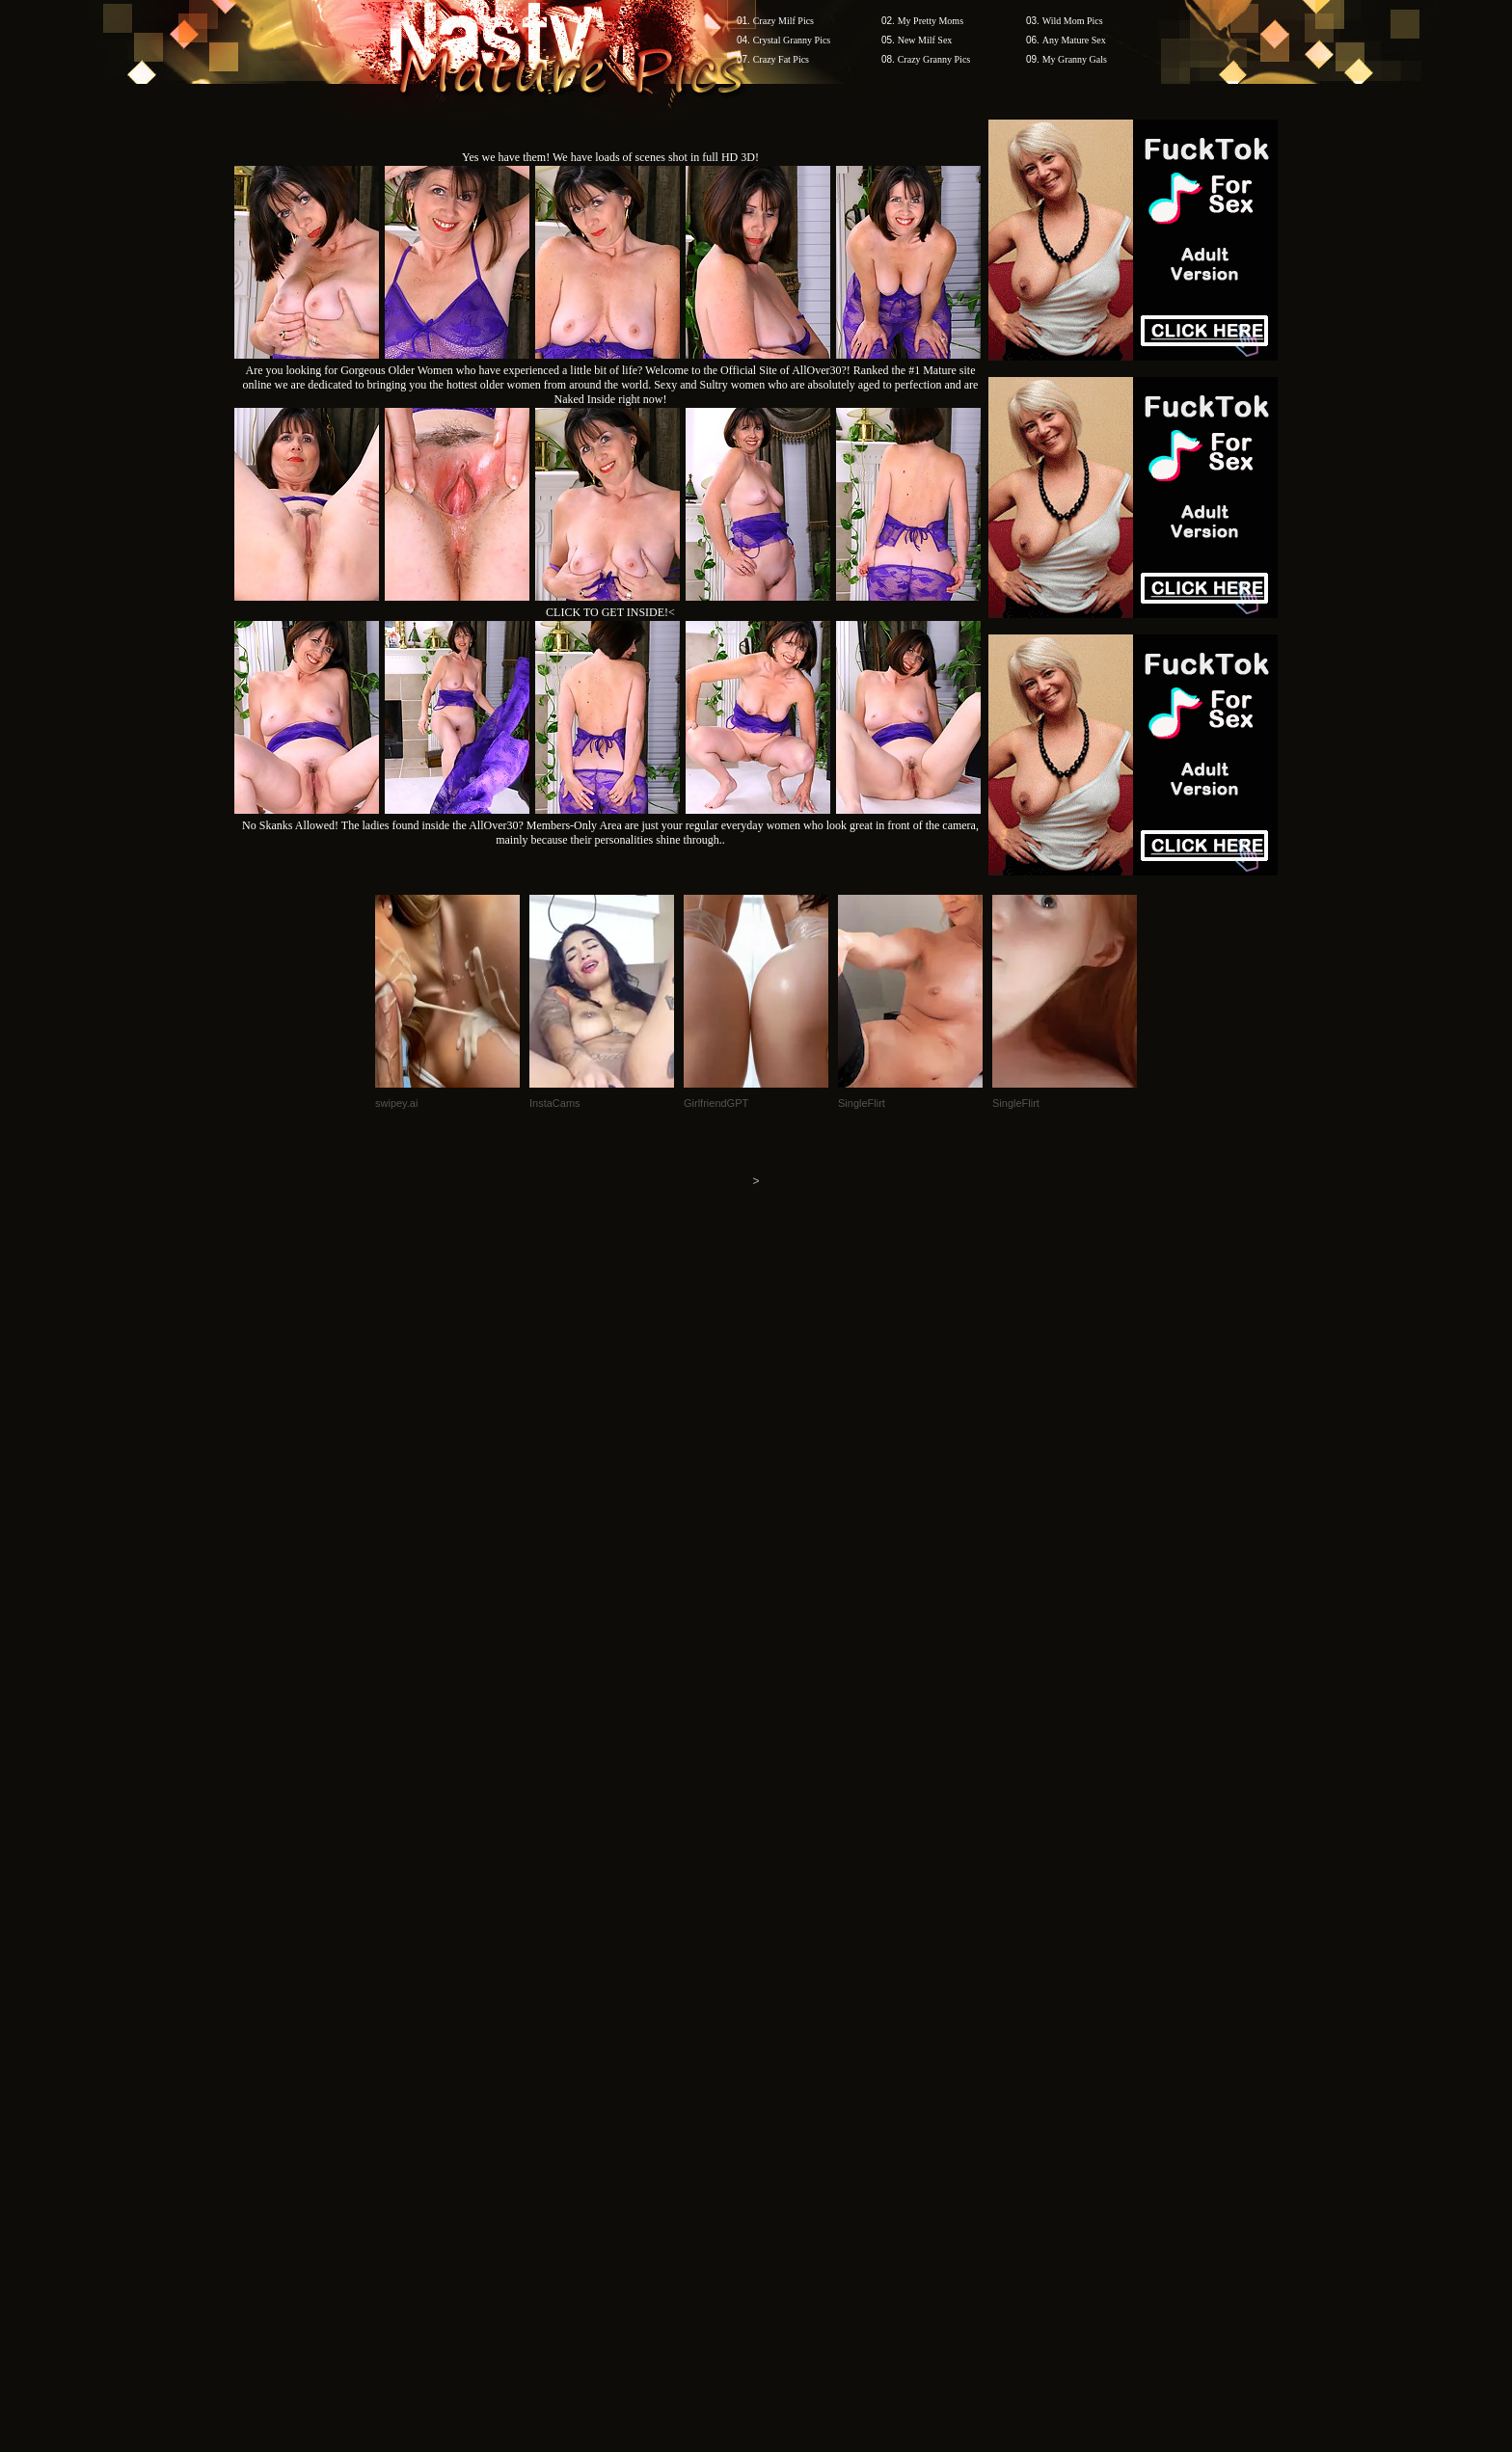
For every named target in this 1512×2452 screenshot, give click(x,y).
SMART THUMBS (790, 2084)
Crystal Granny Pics (792, 40)
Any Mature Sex (1074, 40)
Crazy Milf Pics (783, 20)
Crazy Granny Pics (934, 59)
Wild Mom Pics (1072, 20)
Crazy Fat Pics (781, 59)
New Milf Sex (925, 40)
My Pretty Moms (930, 20)
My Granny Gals (1074, 59)
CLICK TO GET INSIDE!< (610, 612)
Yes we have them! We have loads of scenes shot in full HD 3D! (610, 157)
